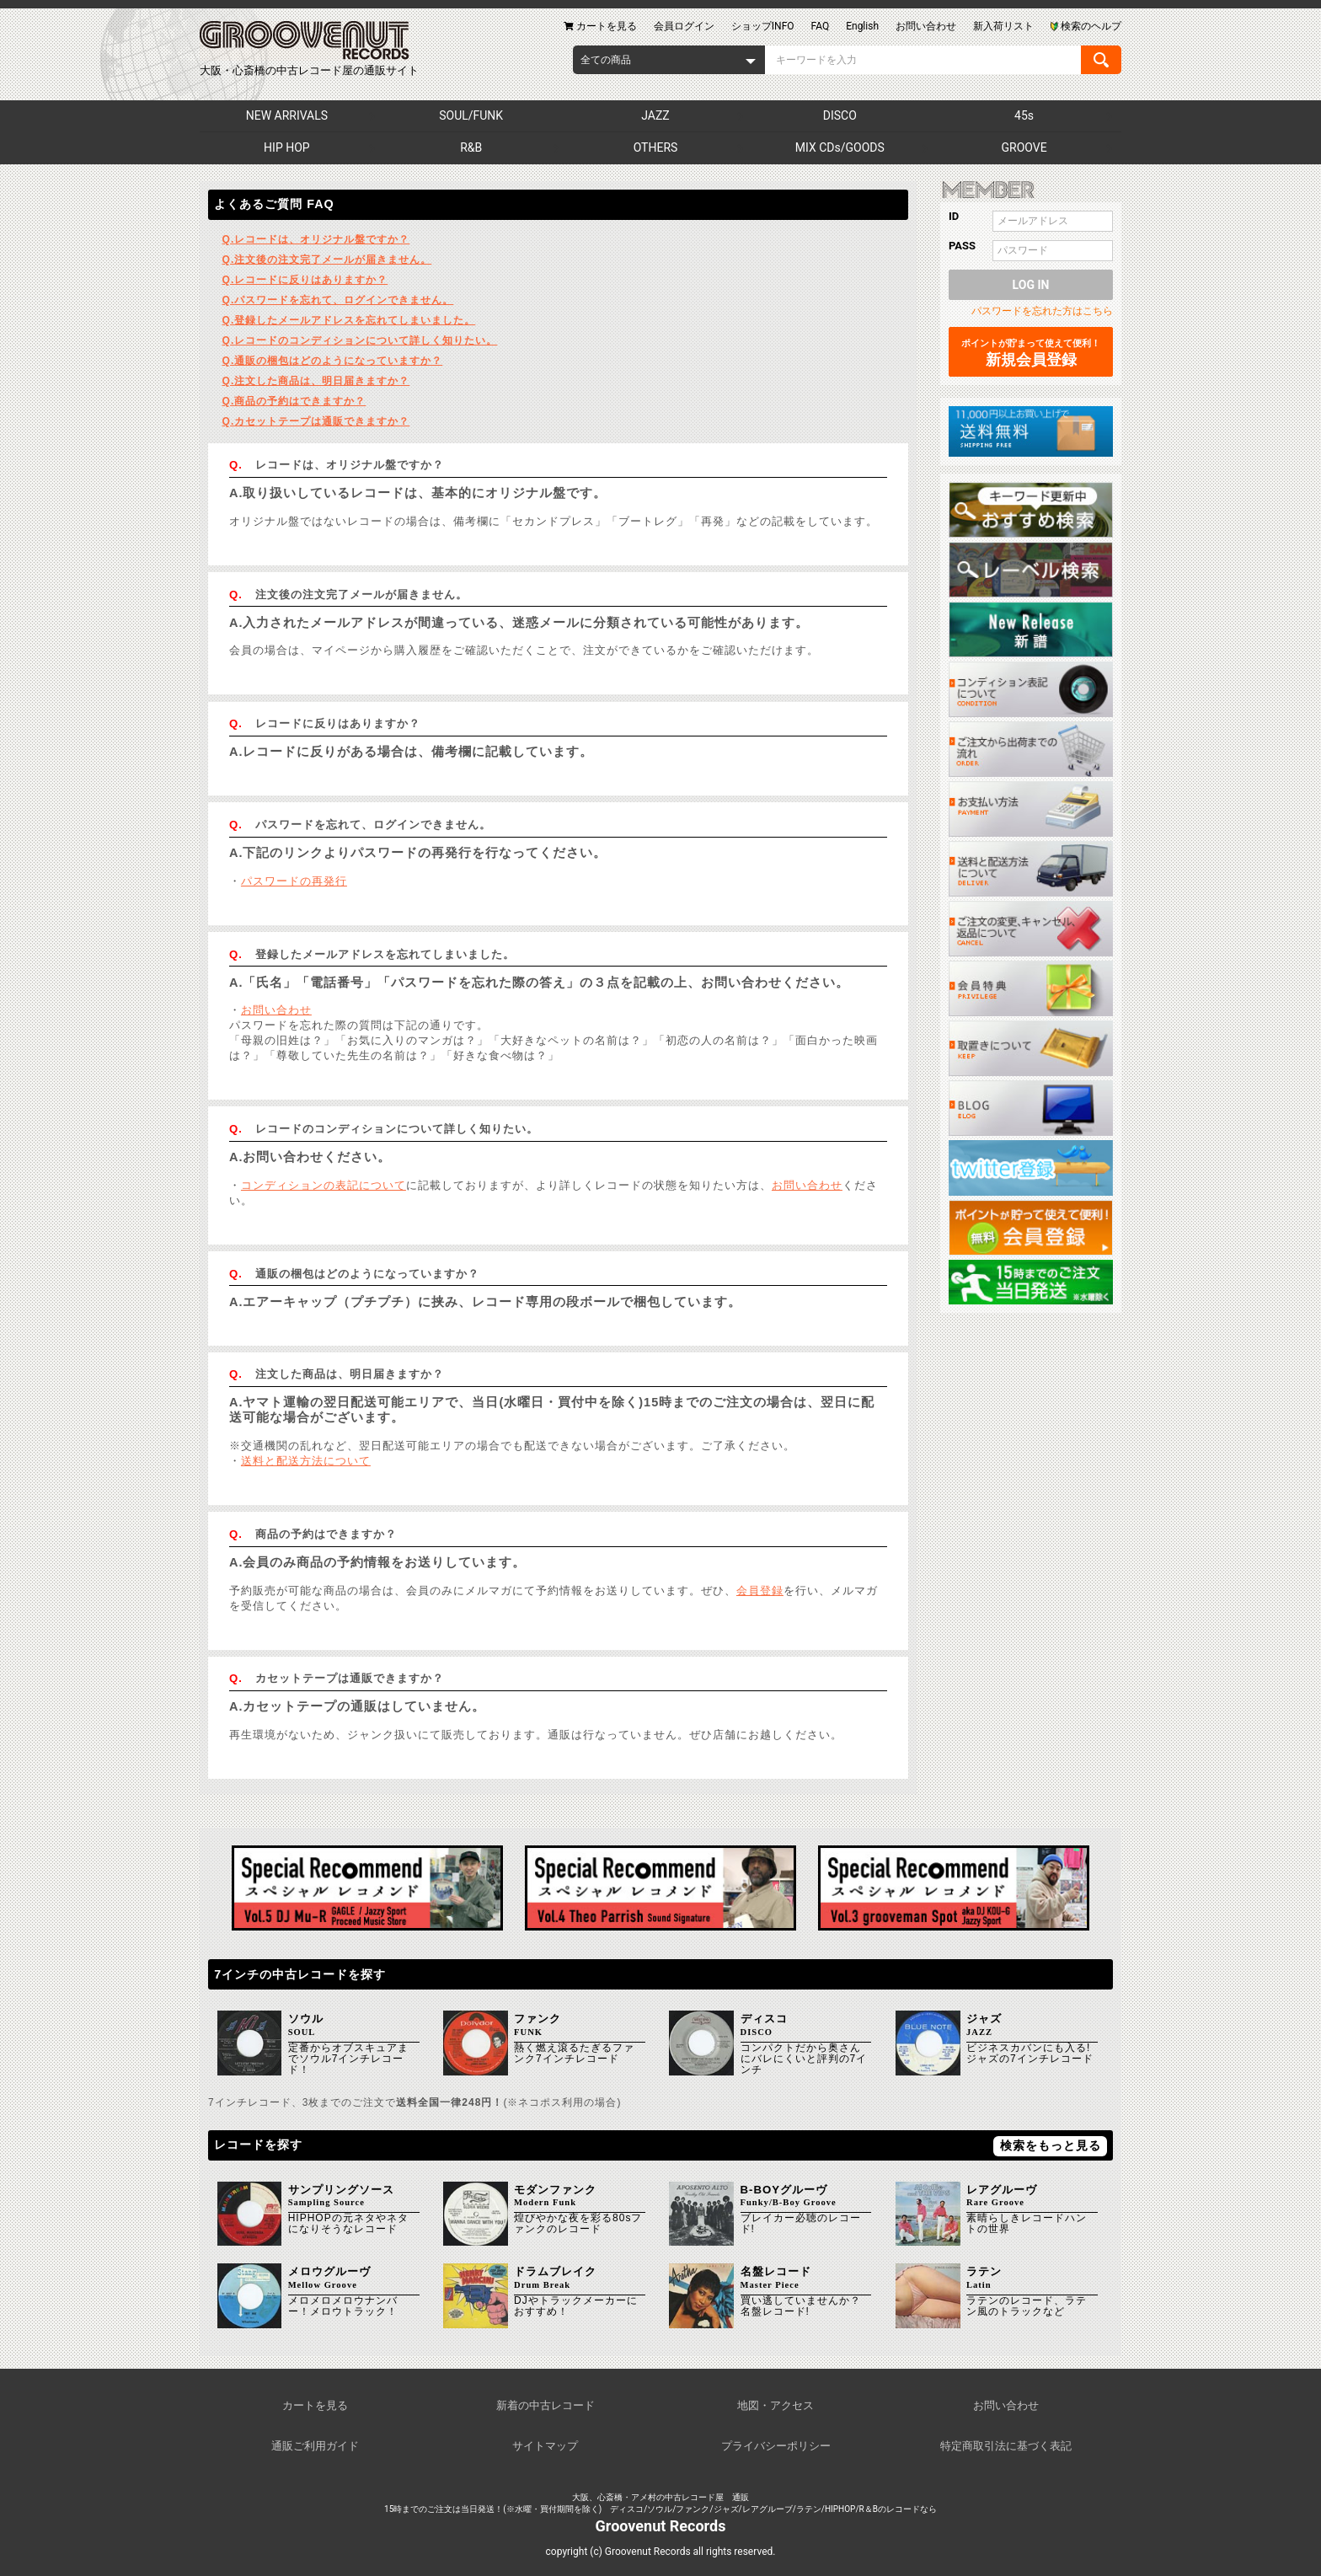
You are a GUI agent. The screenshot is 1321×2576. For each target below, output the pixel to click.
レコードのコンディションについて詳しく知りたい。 (360, 340)
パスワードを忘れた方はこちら (1042, 311)
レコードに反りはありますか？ (305, 280)
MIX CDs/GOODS (840, 147)
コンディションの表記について (323, 1185)
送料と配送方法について (306, 1460)
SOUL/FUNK (471, 115)
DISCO (840, 115)
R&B (471, 147)
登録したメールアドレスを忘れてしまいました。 (349, 320)
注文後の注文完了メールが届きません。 (327, 259)
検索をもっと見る (1050, 2145)
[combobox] (669, 60)
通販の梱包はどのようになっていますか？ (332, 361)
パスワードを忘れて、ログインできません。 (338, 300)
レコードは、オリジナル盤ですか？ (316, 239)
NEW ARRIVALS (287, 115)
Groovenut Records (661, 2526)
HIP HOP (287, 147)
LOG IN (1031, 285)
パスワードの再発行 (294, 881)
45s (1024, 115)
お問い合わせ (276, 1010)
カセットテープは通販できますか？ (316, 421)
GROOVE (1024, 147)
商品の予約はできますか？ (294, 401)
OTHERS (656, 147)
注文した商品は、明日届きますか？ (316, 381)
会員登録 (760, 1590)
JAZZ (655, 115)
